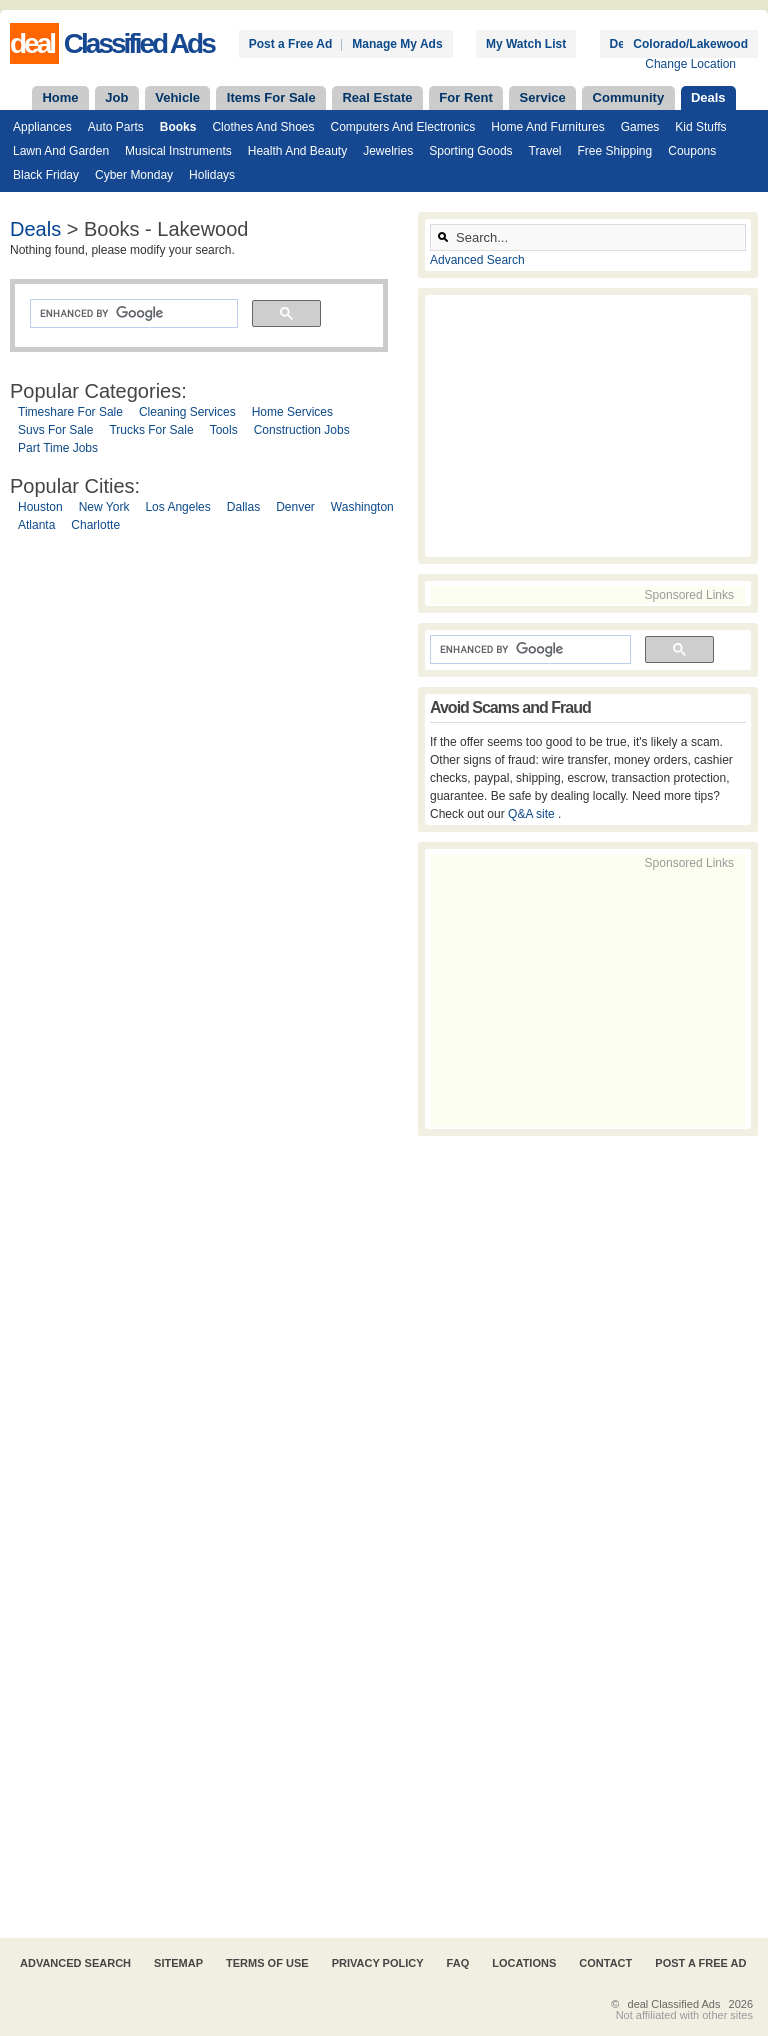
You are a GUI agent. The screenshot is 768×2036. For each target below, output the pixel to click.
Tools (224, 430)
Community (629, 97)
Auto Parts (116, 127)
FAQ (458, 1963)
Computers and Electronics (403, 127)
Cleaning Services (187, 412)
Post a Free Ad (291, 44)
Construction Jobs (302, 430)
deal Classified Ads (674, 2004)
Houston (40, 507)
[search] (132, 314)
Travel (545, 151)
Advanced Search (477, 260)
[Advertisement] (209, 1238)
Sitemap (178, 1963)
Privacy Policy (378, 1963)
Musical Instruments (178, 151)
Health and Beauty (297, 151)
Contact (605, 1963)
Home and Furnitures (547, 127)
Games (640, 127)
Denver (295, 507)
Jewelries (388, 151)
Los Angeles (177, 507)
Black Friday (46, 175)
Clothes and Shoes (263, 127)
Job (116, 97)
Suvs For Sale (55, 430)
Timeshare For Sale (70, 412)
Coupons (692, 151)
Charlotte (95, 525)
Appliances (42, 127)
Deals (708, 97)
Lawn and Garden (61, 151)
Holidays (212, 175)
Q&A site (533, 814)
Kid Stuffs (700, 127)
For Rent (465, 97)
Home (60, 97)
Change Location (690, 64)
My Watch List (526, 44)
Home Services (292, 412)
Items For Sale (271, 97)
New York (104, 507)
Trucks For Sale (151, 430)
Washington (362, 507)
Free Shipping (615, 151)
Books (178, 127)
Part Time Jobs (58, 448)
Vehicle (177, 97)
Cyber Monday (134, 175)
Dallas (243, 507)
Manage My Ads (397, 44)
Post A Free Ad (700, 1963)
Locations (524, 1963)
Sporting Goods (470, 151)
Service (543, 97)
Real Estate (377, 97)
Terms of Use (267, 1963)
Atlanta (36, 525)
